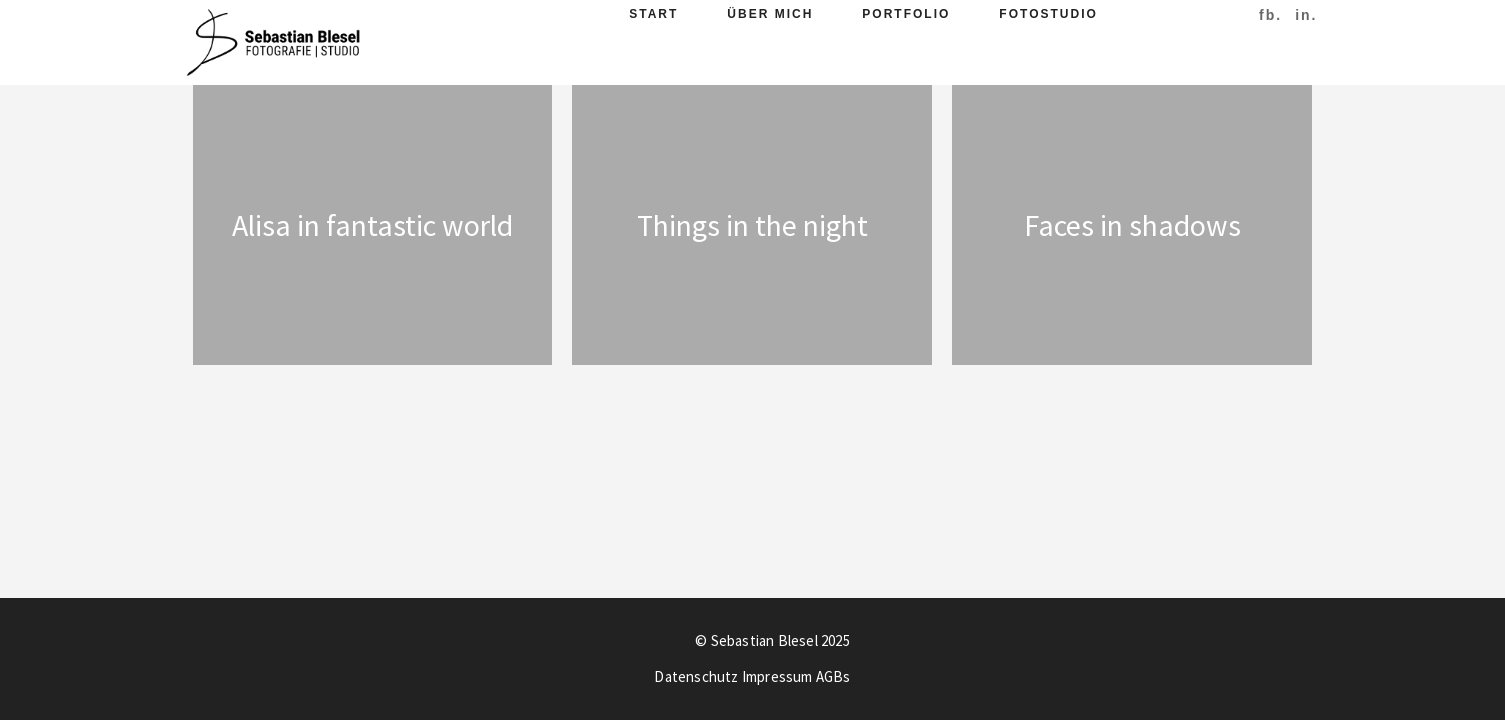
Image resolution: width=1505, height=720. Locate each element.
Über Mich (770, 14)
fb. (1270, 15)
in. (1306, 15)
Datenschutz (696, 676)
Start (653, 14)
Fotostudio (1048, 14)
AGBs (833, 676)
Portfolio (906, 14)
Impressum (777, 676)
